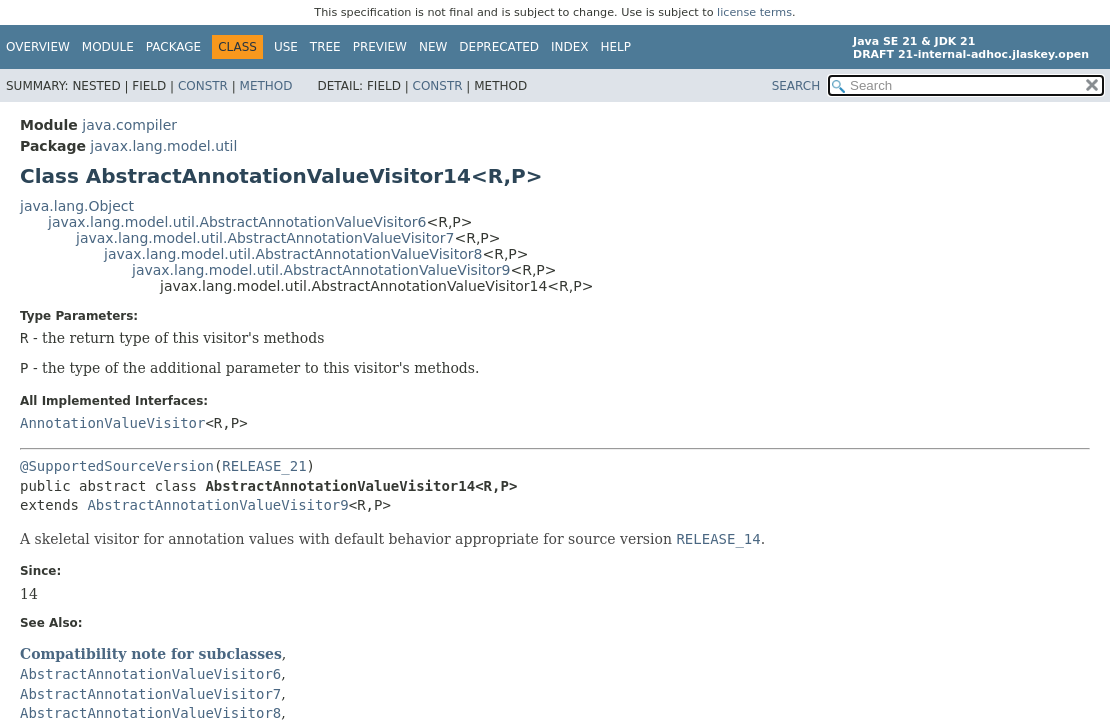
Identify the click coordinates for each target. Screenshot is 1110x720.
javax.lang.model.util (163, 146)
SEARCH (796, 86)
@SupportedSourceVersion (117, 466)
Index (570, 47)
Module (108, 47)
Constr (203, 86)
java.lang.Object (77, 206)
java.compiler (129, 125)
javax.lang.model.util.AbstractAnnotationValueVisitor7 (265, 238)
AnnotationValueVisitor (112, 423)
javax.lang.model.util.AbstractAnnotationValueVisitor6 (237, 222)
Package (173, 47)
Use (286, 47)
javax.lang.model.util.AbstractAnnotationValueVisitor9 (321, 270)
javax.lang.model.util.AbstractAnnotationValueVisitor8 (293, 254)
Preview (380, 47)
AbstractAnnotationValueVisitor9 (217, 505)
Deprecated (499, 47)
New (433, 47)
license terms (754, 12)
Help (616, 47)
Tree (325, 47)
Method (266, 86)
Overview (38, 47)
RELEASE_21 (264, 466)
